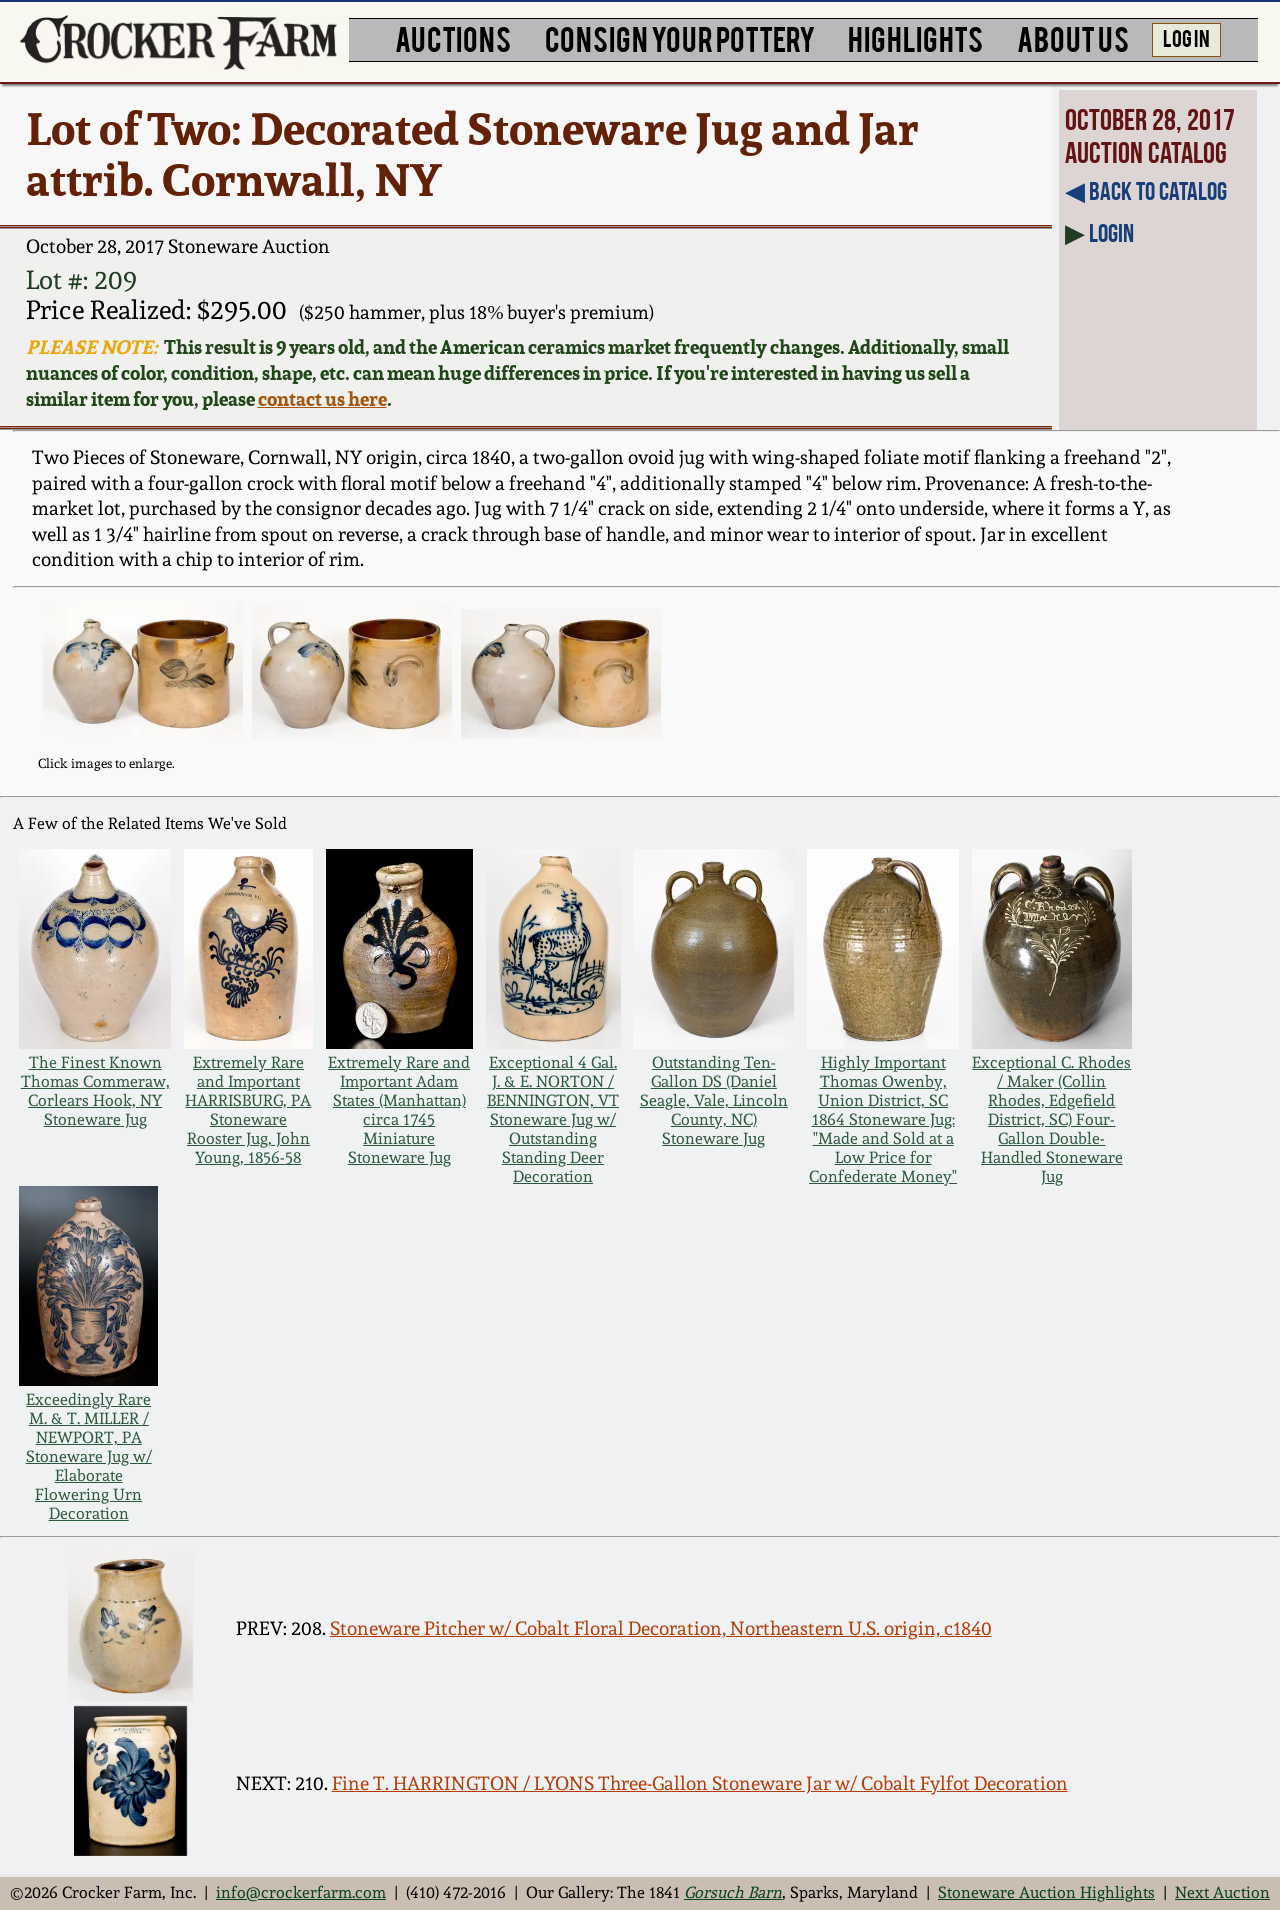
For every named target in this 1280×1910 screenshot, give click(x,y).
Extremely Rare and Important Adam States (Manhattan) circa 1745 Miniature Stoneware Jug (399, 1110)
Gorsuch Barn (733, 1892)
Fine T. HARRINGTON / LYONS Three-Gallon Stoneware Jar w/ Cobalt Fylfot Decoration (700, 1783)
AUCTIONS (453, 37)
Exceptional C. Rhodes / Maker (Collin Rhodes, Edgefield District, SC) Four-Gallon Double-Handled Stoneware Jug (1051, 1119)
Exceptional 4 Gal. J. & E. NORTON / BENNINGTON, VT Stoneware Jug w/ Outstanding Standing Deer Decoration (553, 1119)
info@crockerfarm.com (301, 1892)
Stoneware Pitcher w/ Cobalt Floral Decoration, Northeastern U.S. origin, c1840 (661, 1628)
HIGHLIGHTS (915, 37)
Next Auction (1222, 1892)
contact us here (322, 399)
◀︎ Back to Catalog (1146, 191)
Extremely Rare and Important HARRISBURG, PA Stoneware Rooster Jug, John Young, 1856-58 (248, 1110)
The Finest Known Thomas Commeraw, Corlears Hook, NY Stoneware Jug (95, 1091)
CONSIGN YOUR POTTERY (680, 37)
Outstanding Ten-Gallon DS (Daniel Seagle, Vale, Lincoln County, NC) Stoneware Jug (714, 1100)
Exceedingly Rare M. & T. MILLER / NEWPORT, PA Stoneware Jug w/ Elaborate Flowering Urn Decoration (89, 1456)
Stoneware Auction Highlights (1046, 1892)
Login (1111, 233)
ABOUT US (1073, 37)
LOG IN (1186, 37)
